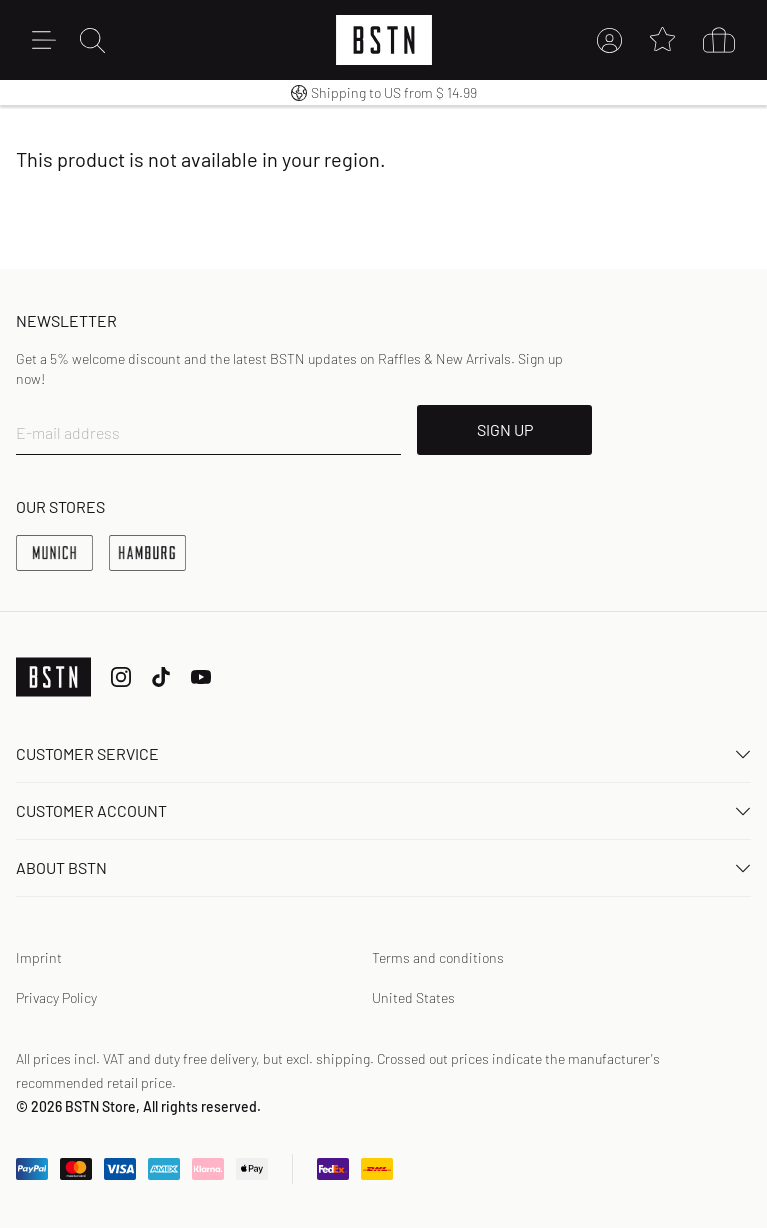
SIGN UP (505, 429)
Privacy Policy (56, 997)
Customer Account (383, 810)
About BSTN (383, 867)
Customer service (383, 753)
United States (413, 997)
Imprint (39, 957)
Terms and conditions (438, 957)
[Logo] (384, 40)
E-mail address (68, 432)
